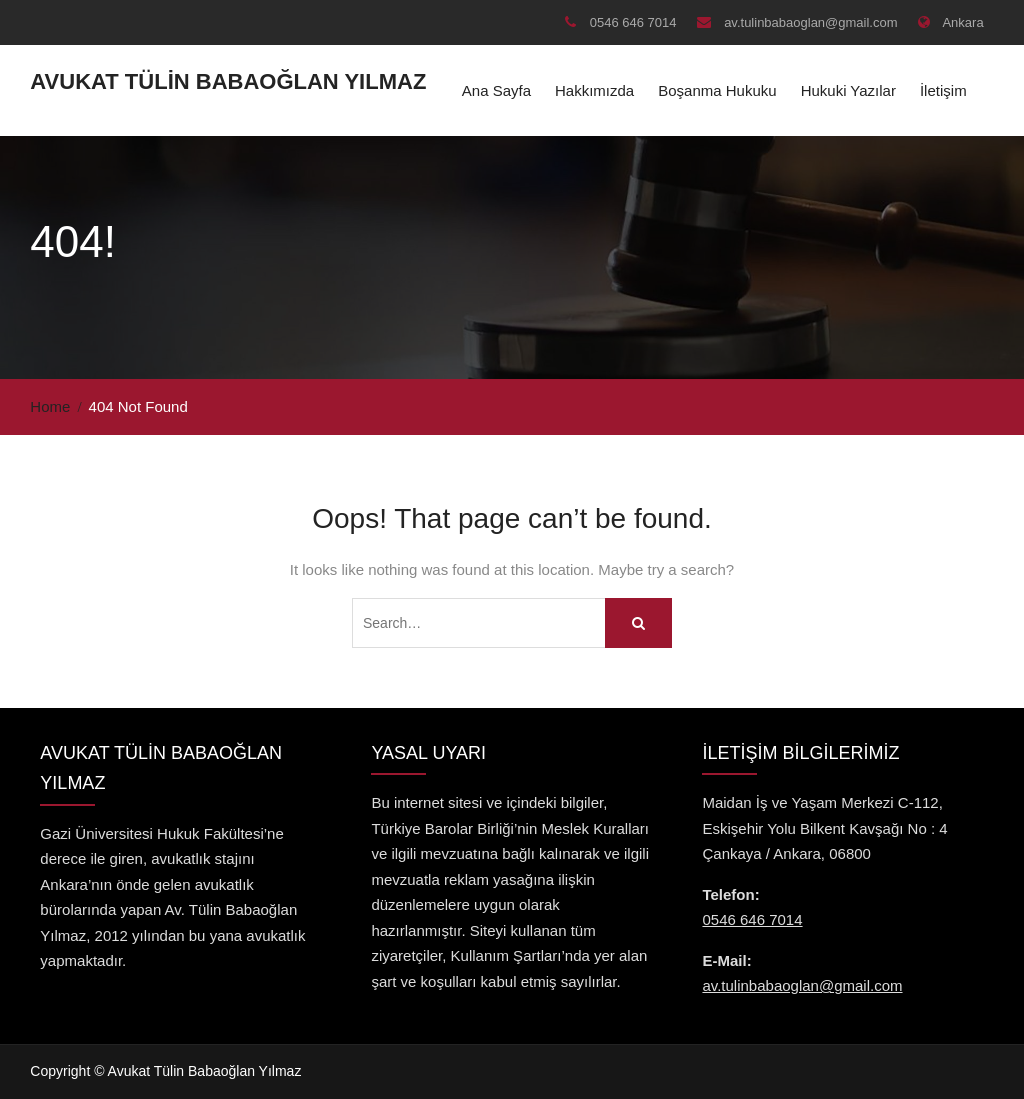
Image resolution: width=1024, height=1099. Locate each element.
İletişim (943, 90)
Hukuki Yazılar (848, 90)
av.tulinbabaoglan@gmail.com (810, 22)
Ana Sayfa (496, 90)
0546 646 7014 (633, 22)
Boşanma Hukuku (717, 90)
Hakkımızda (594, 90)
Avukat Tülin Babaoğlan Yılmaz (228, 81)
